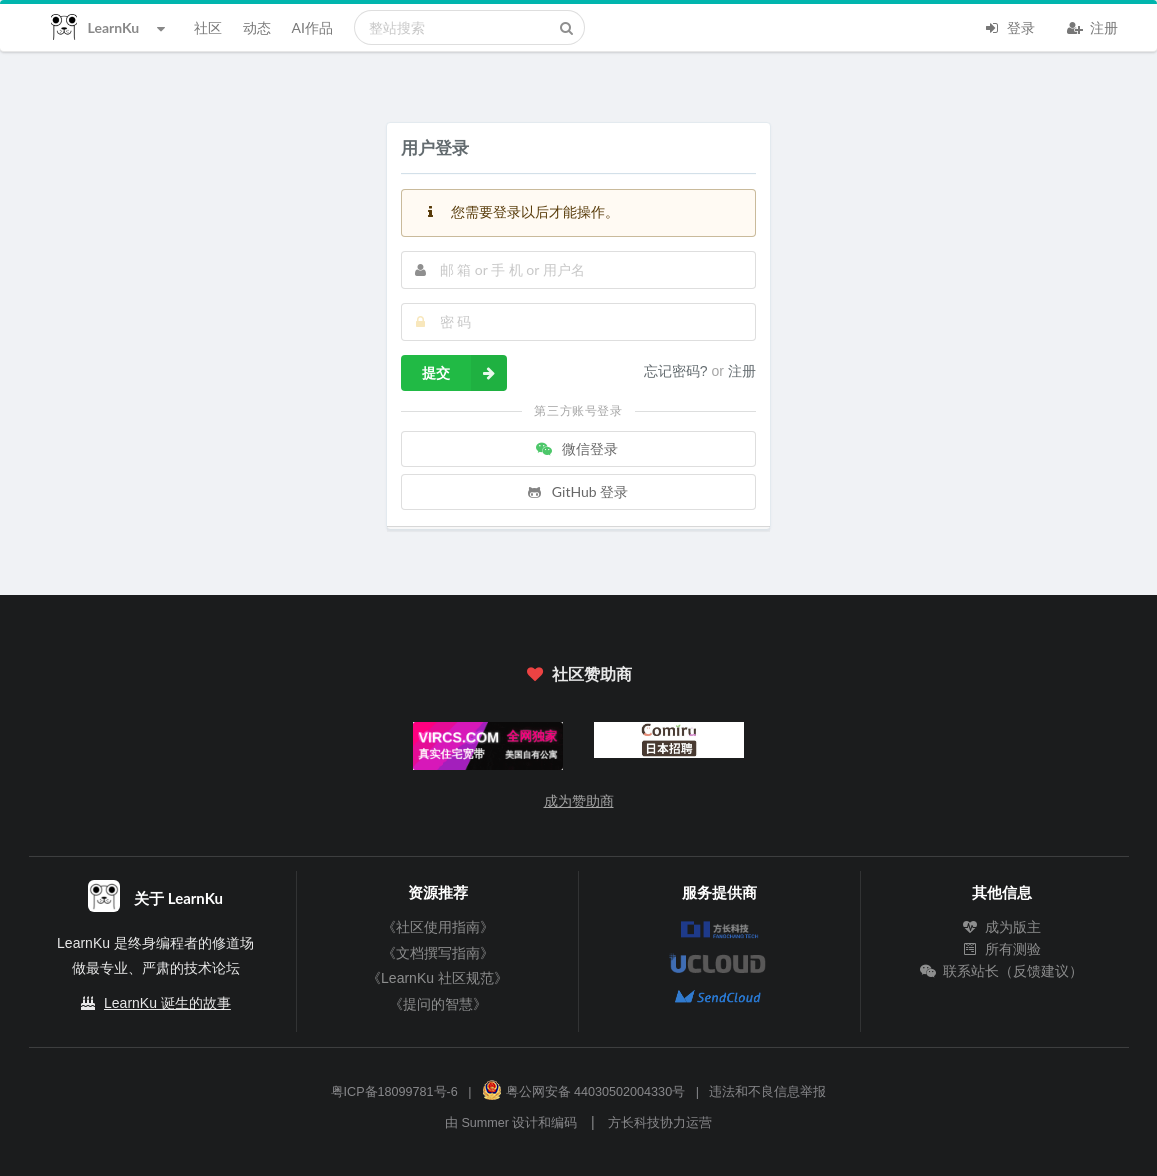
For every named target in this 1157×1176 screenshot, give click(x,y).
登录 (1010, 26)
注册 (1093, 26)
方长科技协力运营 (660, 1123)
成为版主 (1002, 927)
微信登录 (577, 448)
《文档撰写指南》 (438, 953)
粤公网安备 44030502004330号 (583, 1092)
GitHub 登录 (577, 491)
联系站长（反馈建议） (1002, 971)
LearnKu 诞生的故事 (167, 1003)
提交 (464, 373)
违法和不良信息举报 (767, 1092)
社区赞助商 (578, 673)
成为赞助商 (579, 801)
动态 (257, 27)
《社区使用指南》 (438, 927)
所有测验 (1002, 949)
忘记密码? (678, 371)
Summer (485, 1123)
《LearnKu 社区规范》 (437, 978)
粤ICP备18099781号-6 (394, 1092)
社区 (208, 27)
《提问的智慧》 (438, 1004)
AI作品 (312, 27)
